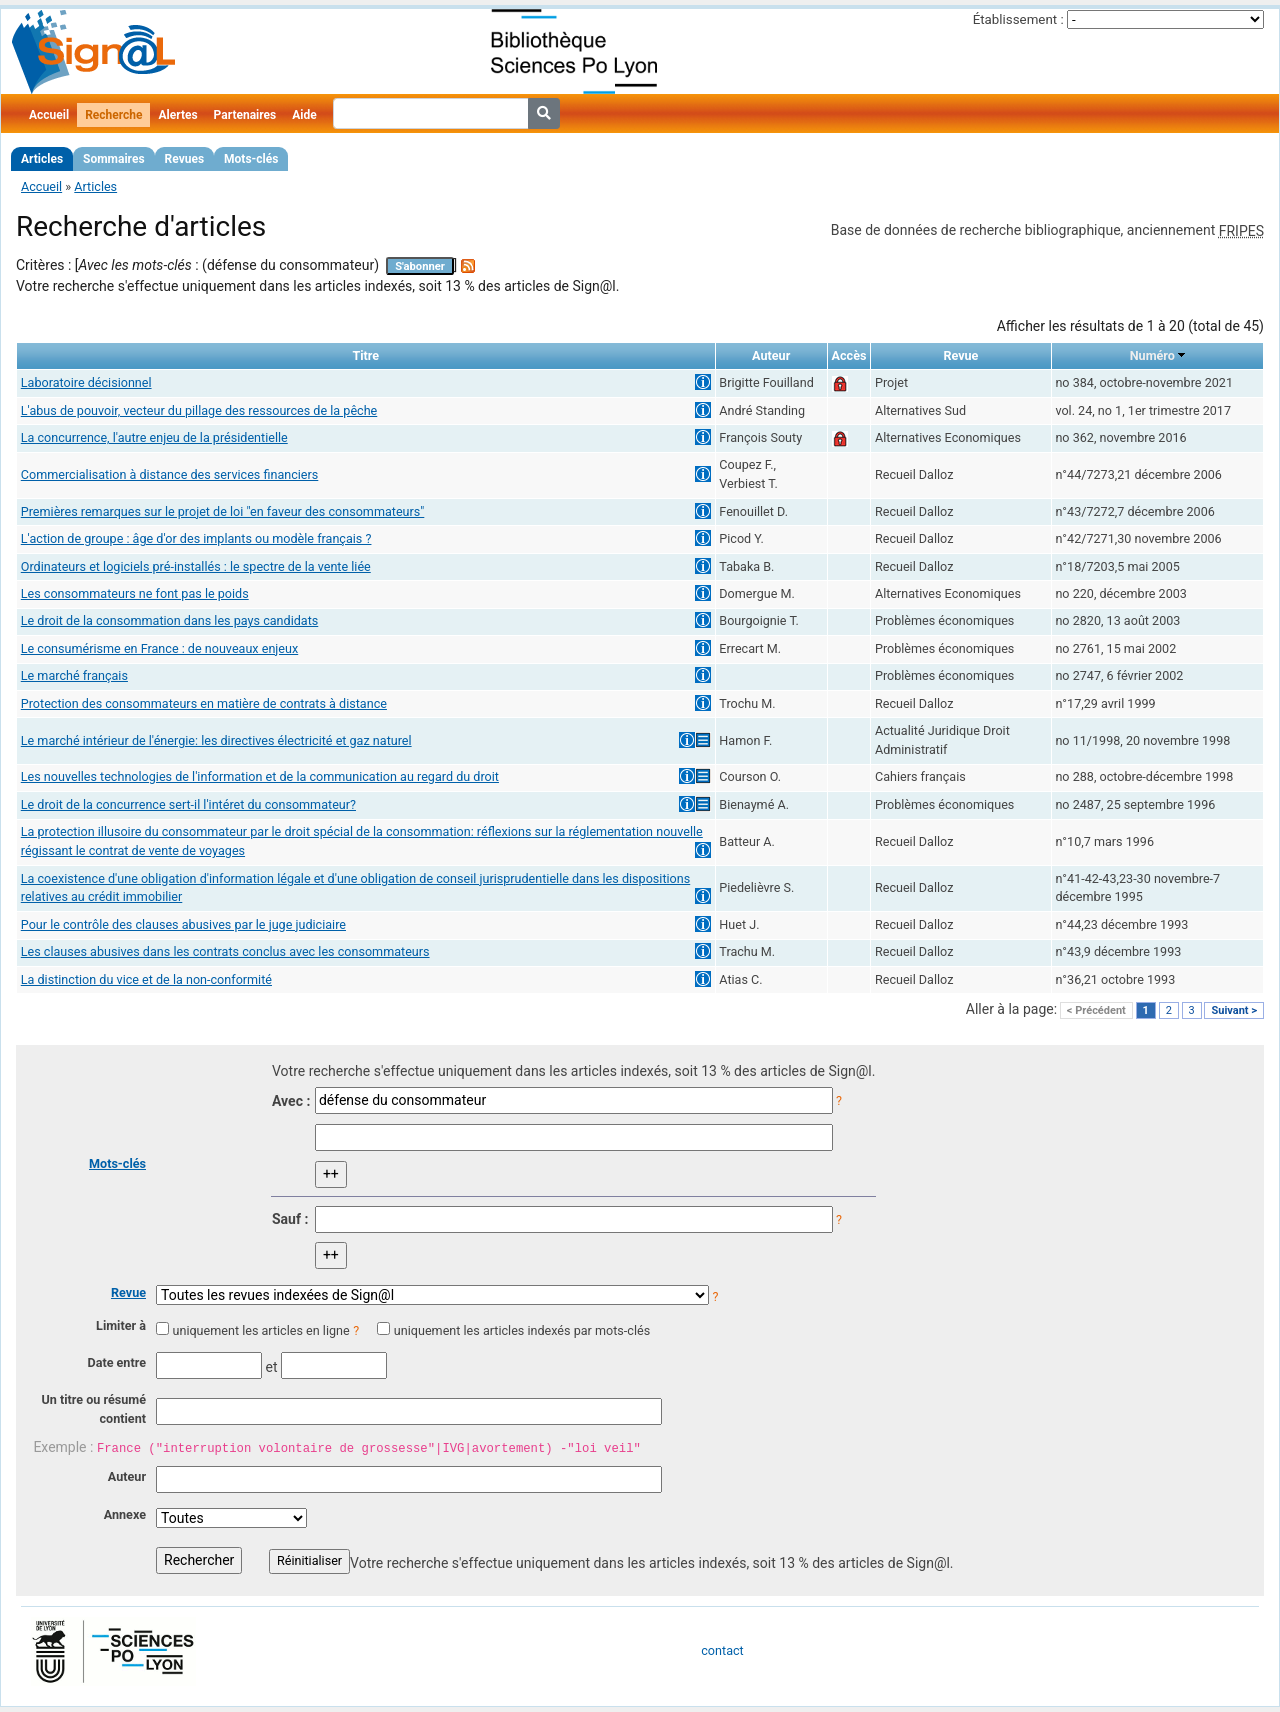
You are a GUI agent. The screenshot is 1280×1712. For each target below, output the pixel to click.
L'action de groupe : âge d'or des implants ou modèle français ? (196, 538)
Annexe (125, 1514)
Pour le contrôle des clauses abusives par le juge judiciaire (183, 924)
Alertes (177, 115)
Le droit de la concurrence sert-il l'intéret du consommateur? (188, 804)
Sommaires (113, 159)
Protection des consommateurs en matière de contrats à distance (204, 703)
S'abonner (420, 266)
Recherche (113, 115)
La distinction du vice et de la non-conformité (146, 979)
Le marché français (74, 675)
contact (722, 1650)
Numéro (1152, 355)
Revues (185, 159)
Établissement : (1018, 19)
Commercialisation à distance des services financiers (170, 474)
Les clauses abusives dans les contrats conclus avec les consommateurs (225, 951)
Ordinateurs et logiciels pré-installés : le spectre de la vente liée (196, 566)
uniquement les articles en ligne (260, 1330)
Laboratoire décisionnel (86, 382)
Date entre (116, 1362)
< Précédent (1096, 1010)
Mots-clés (251, 159)
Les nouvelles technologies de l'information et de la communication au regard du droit (260, 776)
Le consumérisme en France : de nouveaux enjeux (159, 648)
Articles (42, 159)
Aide (304, 115)
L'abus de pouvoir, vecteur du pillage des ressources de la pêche (199, 410)
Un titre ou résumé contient (93, 1409)
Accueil (49, 115)
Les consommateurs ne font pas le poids (135, 593)
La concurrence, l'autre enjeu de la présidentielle (154, 437)
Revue (128, 1292)
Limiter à (121, 1325)
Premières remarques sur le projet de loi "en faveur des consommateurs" (223, 511)
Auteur (127, 1476)
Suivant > (1234, 1010)
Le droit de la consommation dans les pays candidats (170, 620)
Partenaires (245, 115)
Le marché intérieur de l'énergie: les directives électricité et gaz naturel (216, 740)
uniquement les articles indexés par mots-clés (522, 1330)
